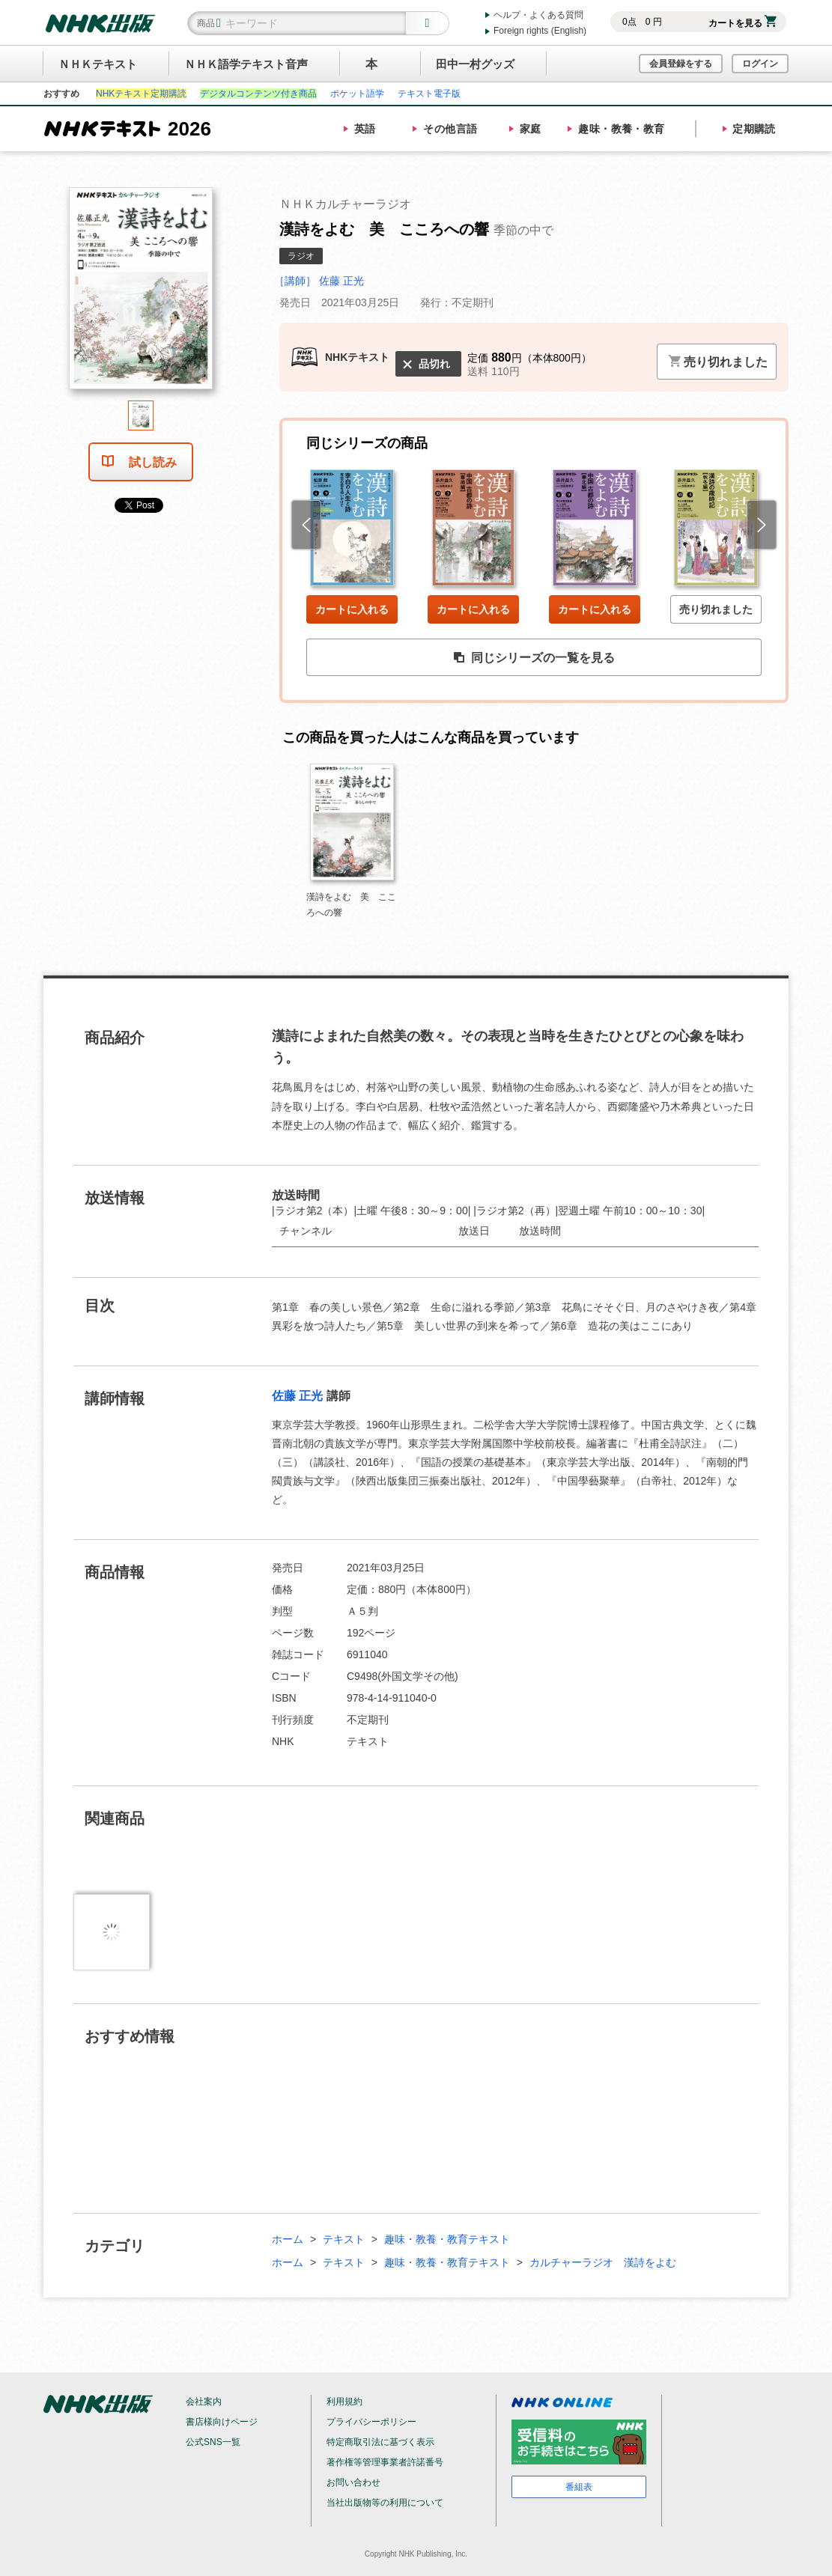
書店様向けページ (222, 2422)
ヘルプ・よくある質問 (538, 15)
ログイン (760, 63)
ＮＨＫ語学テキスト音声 (246, 64)
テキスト (344, 2239)
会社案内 (204, 2401)
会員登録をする (680, 63)
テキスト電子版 (429, 93)
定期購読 (754, 129)
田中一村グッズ (475, 64)
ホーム (287, 2239)
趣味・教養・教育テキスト (447, 2239)
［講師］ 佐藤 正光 (319, 281)
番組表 (578, 2487)
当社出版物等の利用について (385, 2502)
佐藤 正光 (297, 1395)
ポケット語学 (357, 93)
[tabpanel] (140, 294)
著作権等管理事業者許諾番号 (385, 2462)
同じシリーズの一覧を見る (534, 658)
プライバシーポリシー (371, 2422)
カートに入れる (352, 609)
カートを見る (742, 23)
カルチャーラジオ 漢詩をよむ (602, 2262)
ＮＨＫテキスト (97, 64)
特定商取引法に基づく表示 (380, 2442)
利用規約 (344, 2401)
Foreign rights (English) (540, 30)
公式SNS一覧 (213, 2442)
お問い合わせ (353, 2482)
